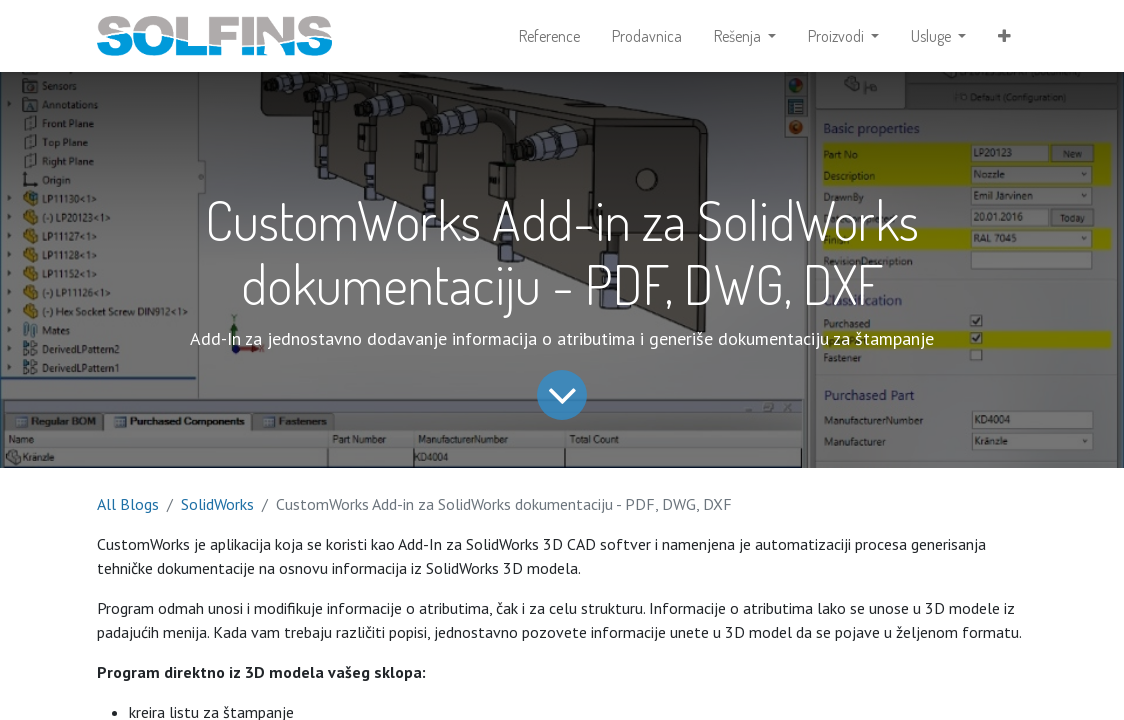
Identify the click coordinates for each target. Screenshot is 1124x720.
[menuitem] (549, 36)
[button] (1004, 36)
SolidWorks (217, 504)
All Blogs (128, 504)
